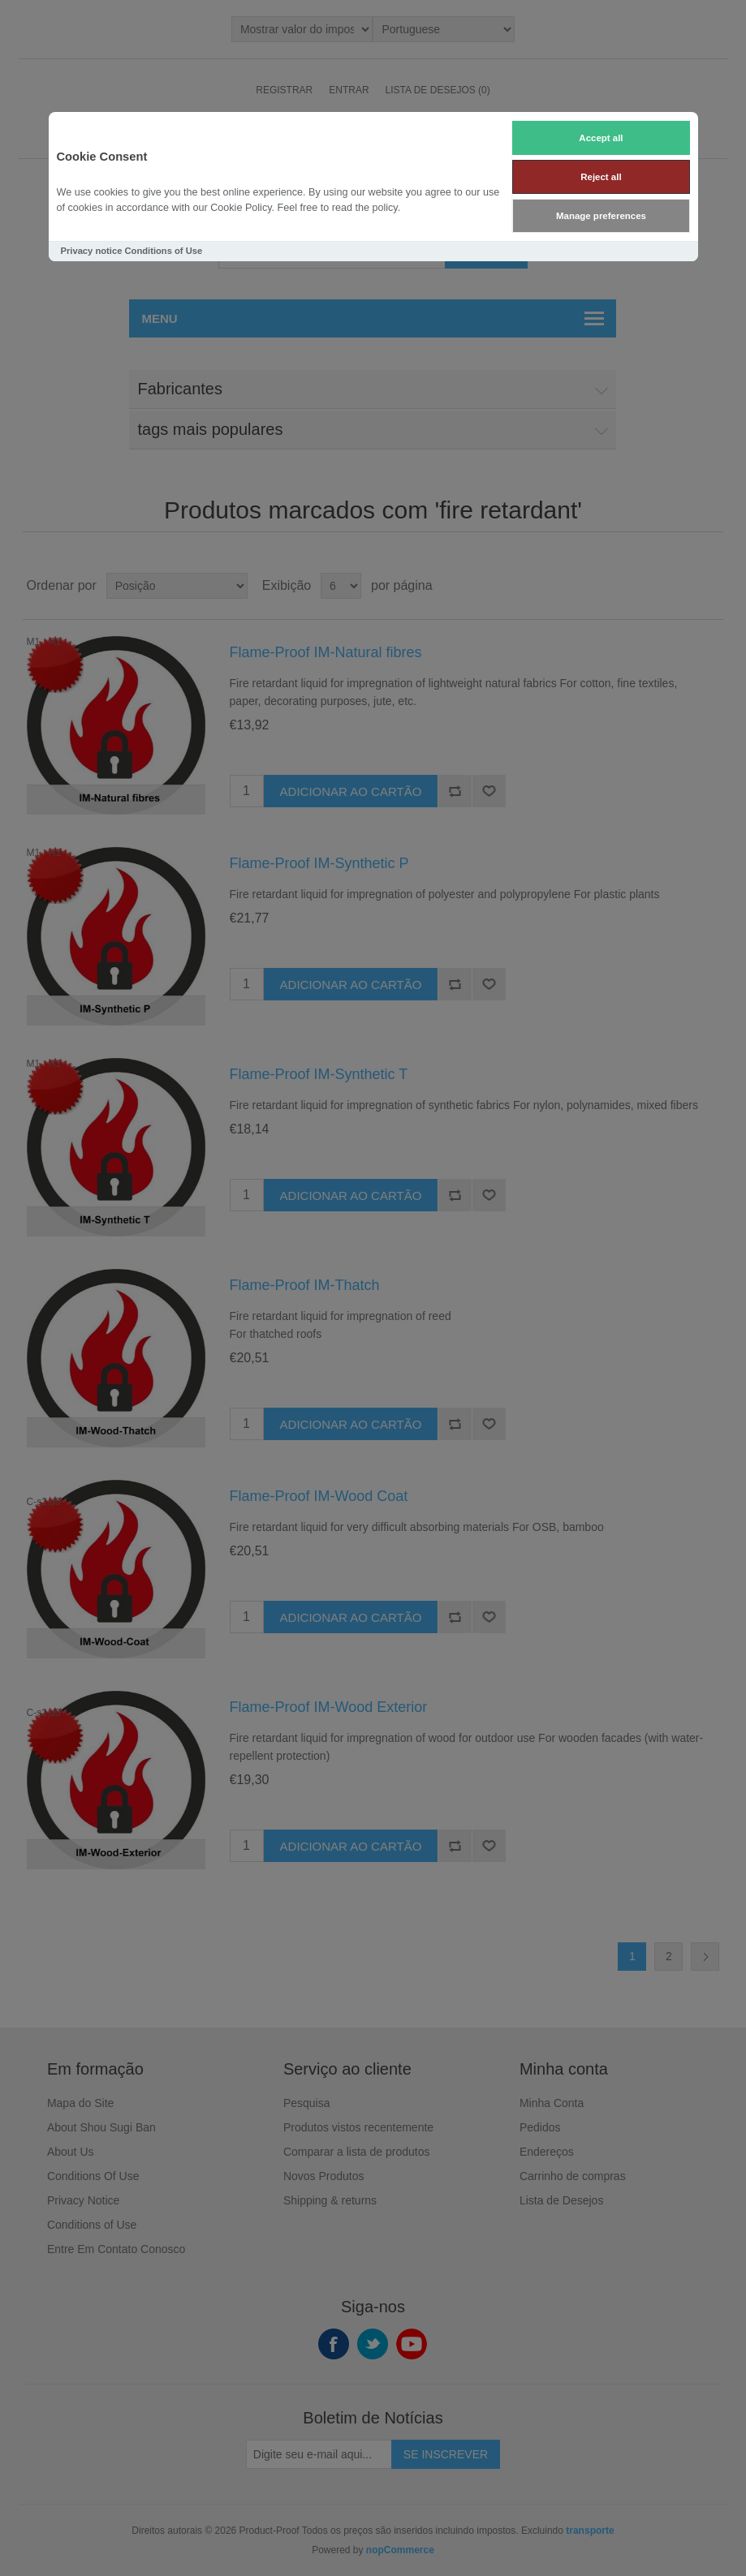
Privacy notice (92, 251)
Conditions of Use (163, 251)
